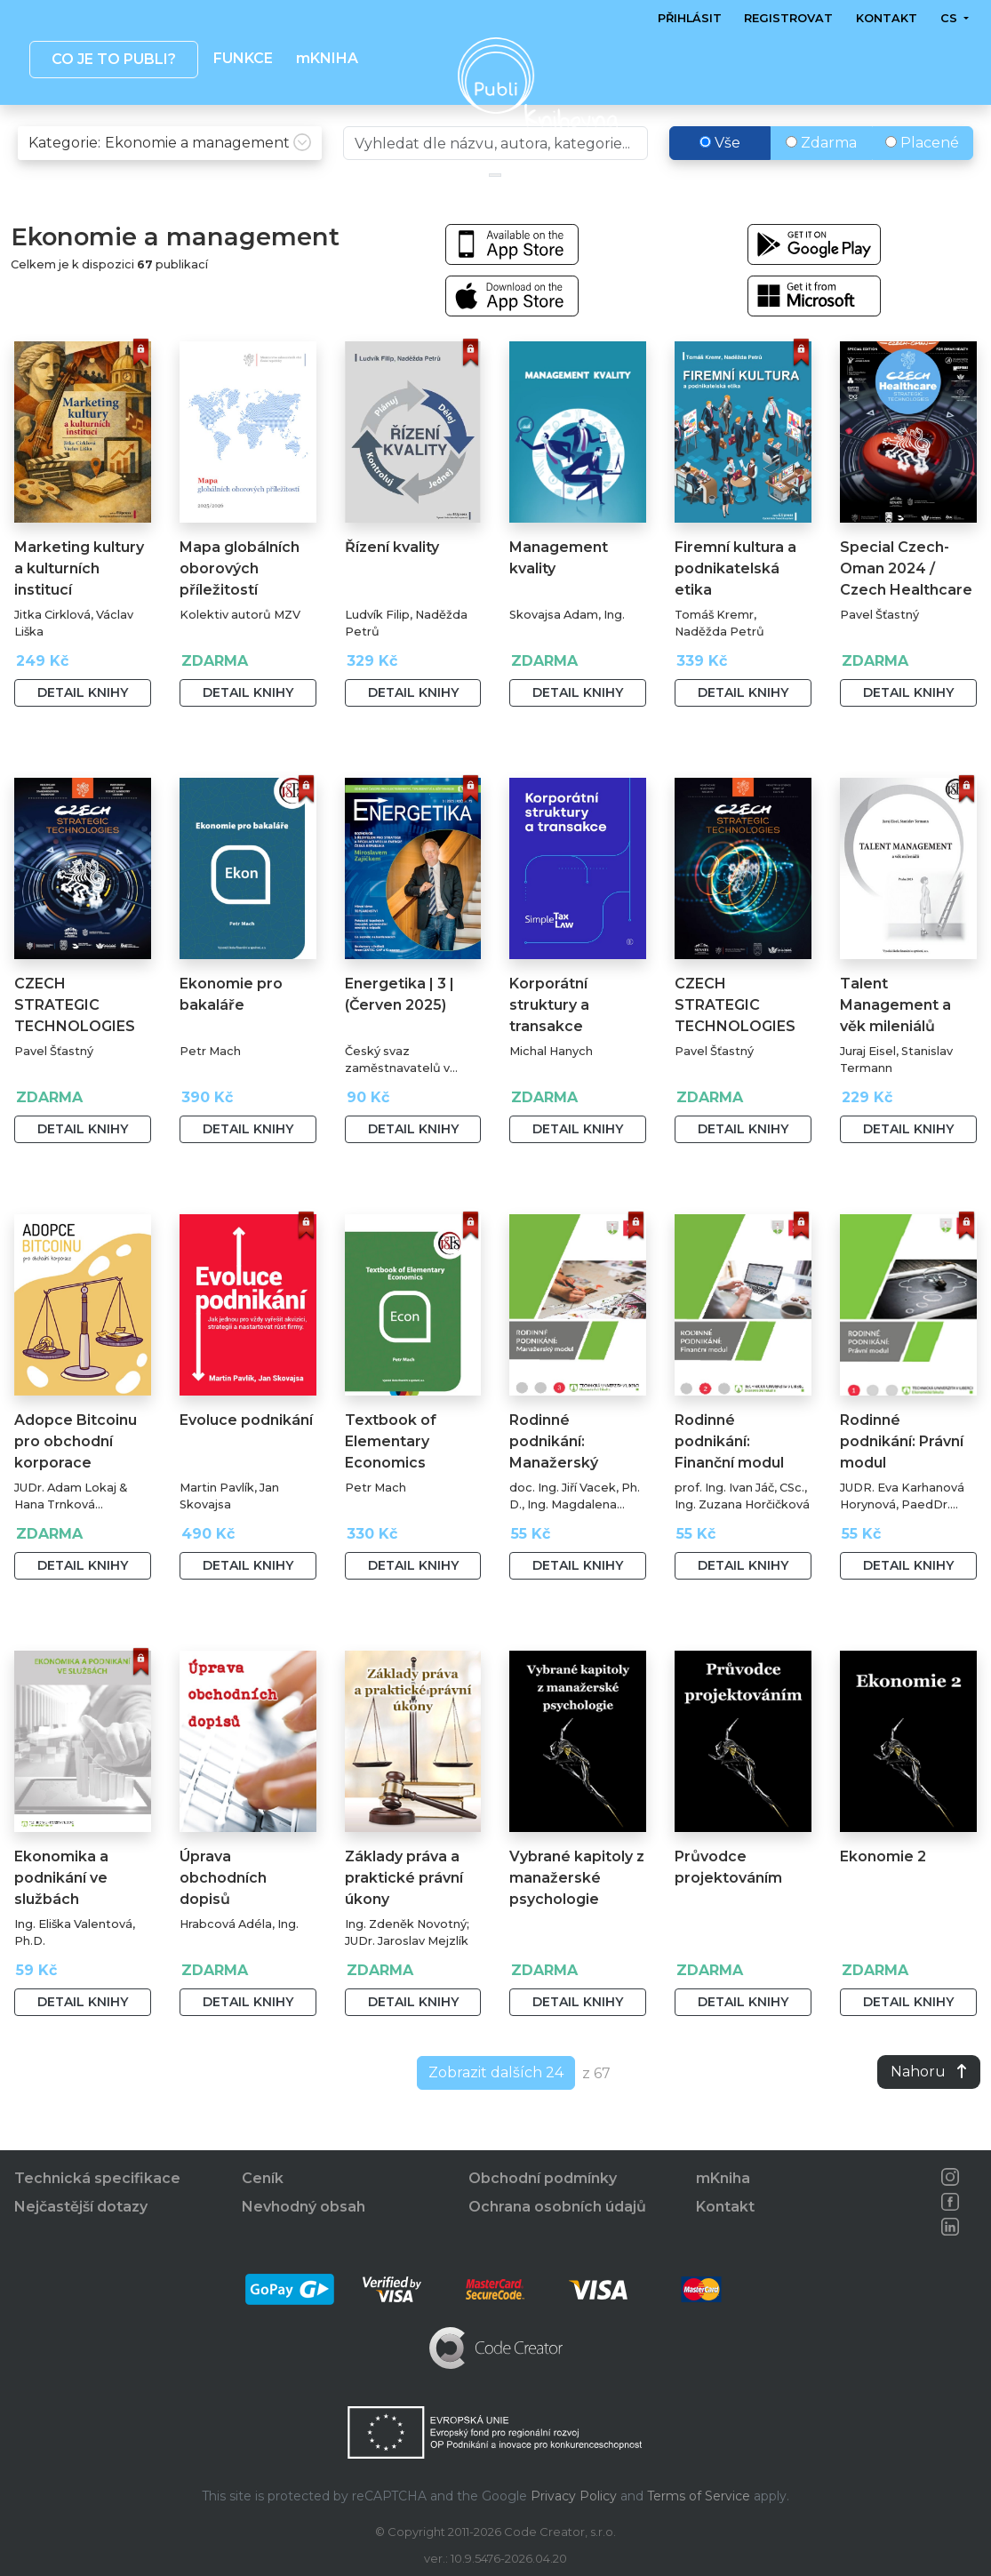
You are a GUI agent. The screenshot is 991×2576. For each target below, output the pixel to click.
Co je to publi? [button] (114, 59)
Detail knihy (82, 730)
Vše (719, 180)
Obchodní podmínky (542, 2179)
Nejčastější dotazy (81, 2207)
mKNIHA (327, 58)
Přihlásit (690, 18)
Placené (922, 180)
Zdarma (821, 180)
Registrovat (789, 18)
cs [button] (950, 18)
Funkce (243, 58)
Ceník (263, 2179)
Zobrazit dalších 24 (495, 2109)
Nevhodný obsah (303, 2207)
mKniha (723, 2179)
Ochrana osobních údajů (557, 2207)
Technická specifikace (97, 2179)
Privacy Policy (574, 2496)
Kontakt (886, 18)
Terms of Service (698, 2496)
